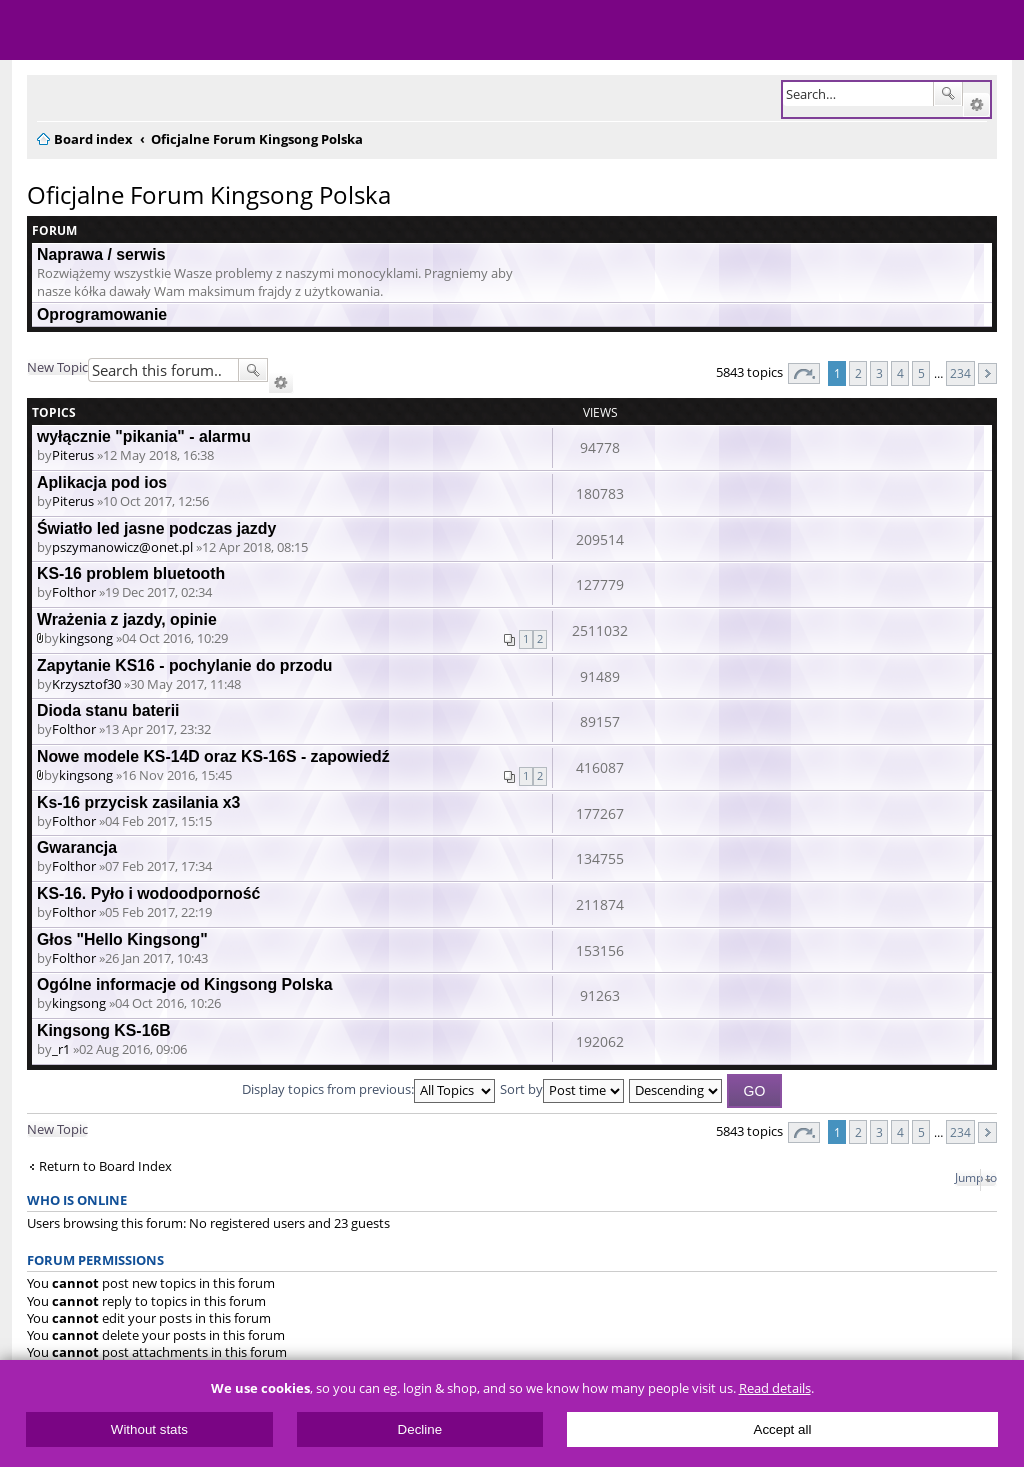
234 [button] (960, 373)
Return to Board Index (105, 1166)
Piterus (73, 455)
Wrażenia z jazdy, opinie (127, 619)
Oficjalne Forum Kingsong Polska (209, 194)
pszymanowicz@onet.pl (122, 547)
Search (948, 94)
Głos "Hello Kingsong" (122, 939)
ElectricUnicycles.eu (145, 32)
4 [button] (900, 373)
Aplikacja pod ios (102, 482)
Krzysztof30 (86, 684)
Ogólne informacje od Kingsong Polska (185, 984)
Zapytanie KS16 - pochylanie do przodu (185, 665)
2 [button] (858, 373)
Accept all (783, 1429)
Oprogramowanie (102, 314)
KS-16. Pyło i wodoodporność (148, 893)
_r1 (61, 1049)
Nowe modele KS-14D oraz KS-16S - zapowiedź (213, 756)
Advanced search (976, 105)
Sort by (562, 1089)
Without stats (149, 1429)
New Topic (57, 367)
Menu (30, 30)
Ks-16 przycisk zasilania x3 (138, 802)
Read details (775, 1388)
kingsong (86, 638)
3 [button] (879, 373)
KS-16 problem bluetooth (131, 573)
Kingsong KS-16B (104, 1030)
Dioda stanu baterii (108, 710)
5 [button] (921, 373)
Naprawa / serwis (101, 254)
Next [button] (987, 373)
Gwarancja (77, 847)
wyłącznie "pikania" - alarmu (144, 436)
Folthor (74, 592)
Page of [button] (804, 373)
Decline (420, 1429)
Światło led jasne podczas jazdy (156, 528)
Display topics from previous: (368, 1089)
